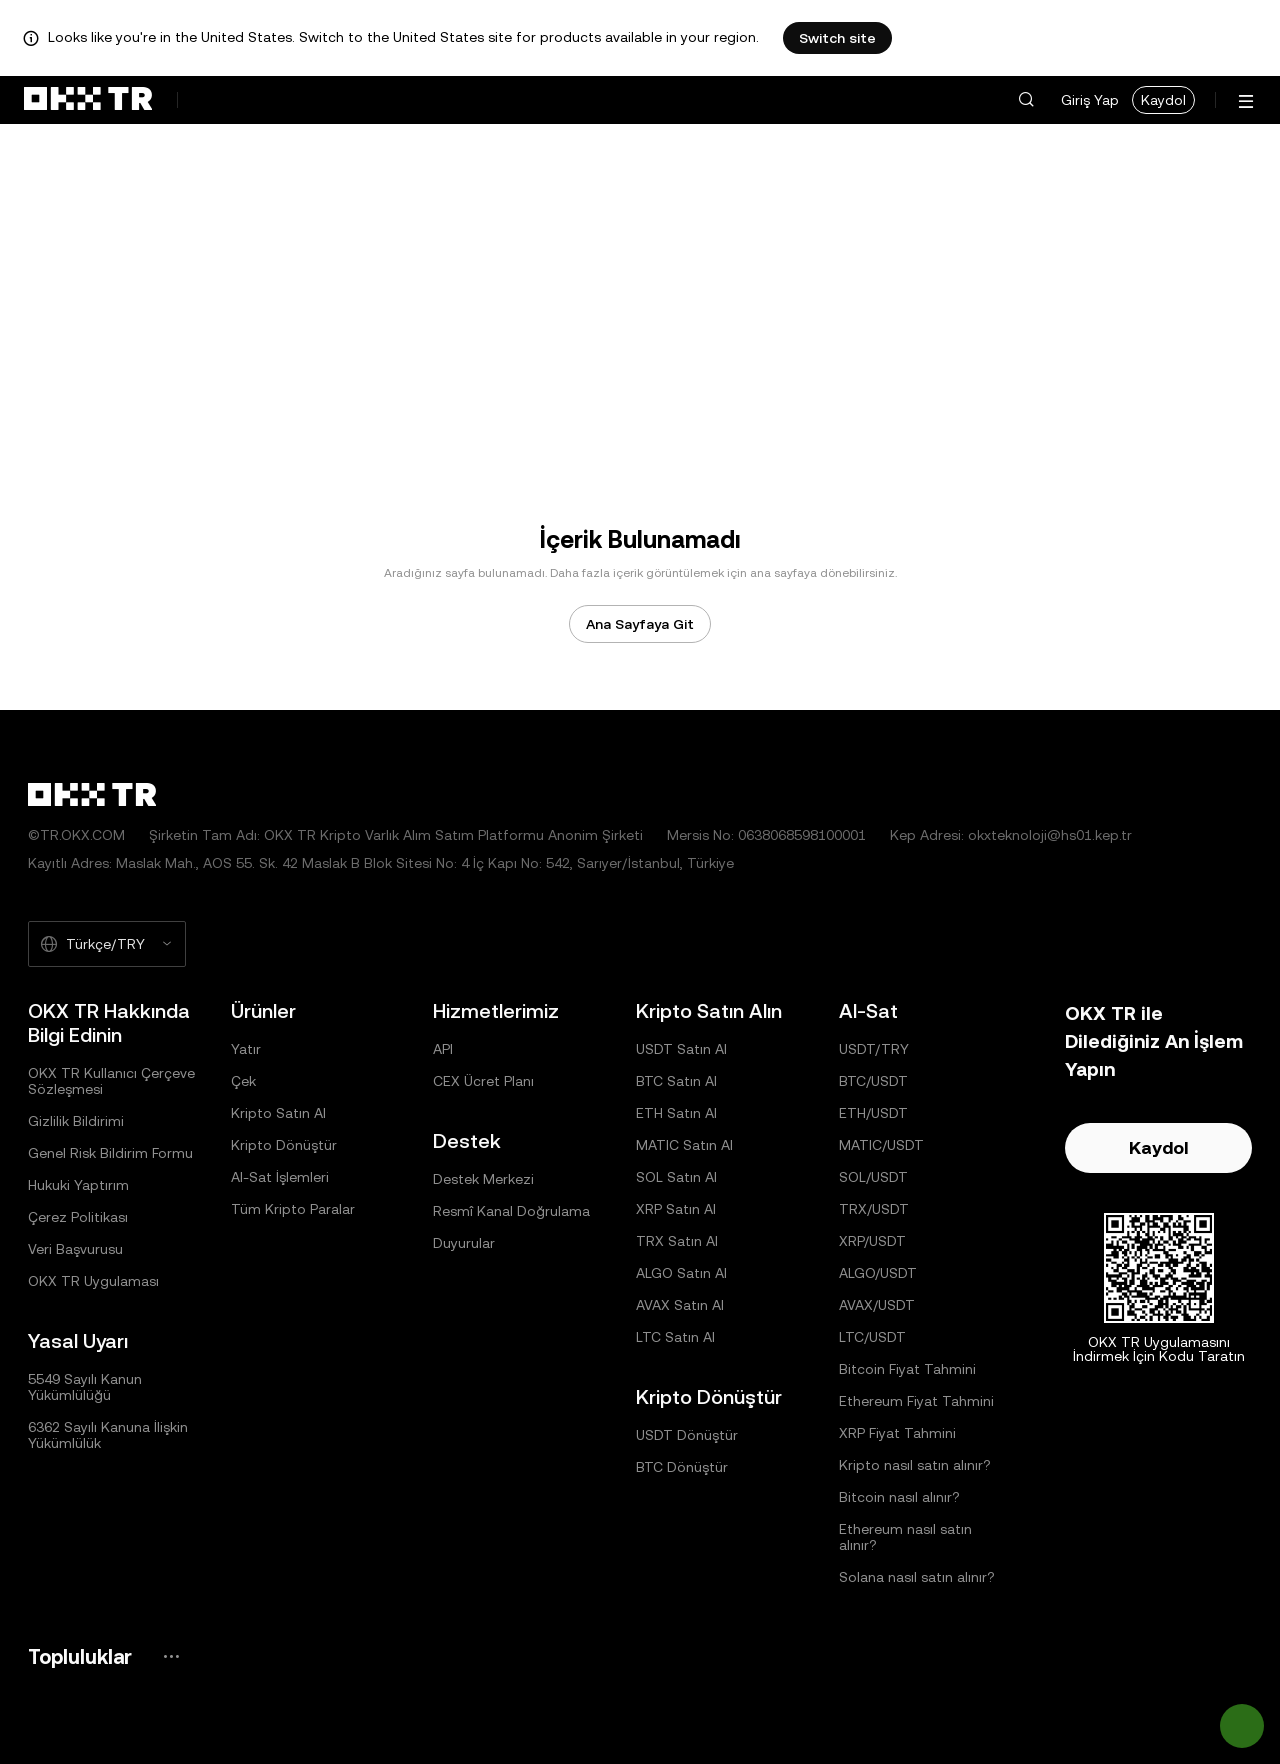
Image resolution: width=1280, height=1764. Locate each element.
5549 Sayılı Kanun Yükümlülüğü (85, 1387)
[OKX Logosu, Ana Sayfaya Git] (88, 100)
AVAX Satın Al (680, 1305)
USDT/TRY (874, 1049)
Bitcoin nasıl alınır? (899, 1497)
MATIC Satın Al (684, 1145)
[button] (1026, 100)
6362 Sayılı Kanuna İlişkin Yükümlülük (108, 1435)
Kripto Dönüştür (284, 1145)
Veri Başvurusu (75, 1249)
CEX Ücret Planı (483, 1081)
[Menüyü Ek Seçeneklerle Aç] (1246, 101)
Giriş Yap (1090, 100)
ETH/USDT (873, 1113)
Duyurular (464, 1243)
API (443, 1049)
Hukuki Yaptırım (78, 1185)
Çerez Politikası (78, 1217)
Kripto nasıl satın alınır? (915, 1465)
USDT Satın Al (681, 1049)
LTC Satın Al (675, 1337)
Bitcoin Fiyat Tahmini (907, 1369)
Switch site (837, 38)
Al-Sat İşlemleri (280, 1177)
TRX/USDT (874, 1209)
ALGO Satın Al (681, 1273)
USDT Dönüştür (687, 1435)
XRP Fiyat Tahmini (897, 1433)
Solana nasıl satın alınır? (917, 1577)
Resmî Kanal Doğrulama (511, 1211)
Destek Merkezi (483, 1179)
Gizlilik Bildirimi (76, 1121)
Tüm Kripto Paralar (293, 1209)
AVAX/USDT (877, 1305)
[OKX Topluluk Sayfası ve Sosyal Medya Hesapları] (171, 1656)
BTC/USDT (873, 1081)
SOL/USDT (873, 1177)
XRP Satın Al (676, 1209)
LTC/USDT (872, 1337)
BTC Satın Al (676, 1081)
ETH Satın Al (676, 1113)
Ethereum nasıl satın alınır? (905, 1537)
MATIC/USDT (881, 1145)
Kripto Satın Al (278, 1113)
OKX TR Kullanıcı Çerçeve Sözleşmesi (111, 1081)
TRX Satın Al (677, 1241)
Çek (243, 1081)
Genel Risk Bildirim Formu (110, 1153)
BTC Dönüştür (682, 1467)
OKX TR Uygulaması (93, 1281)
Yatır (246, 1049)
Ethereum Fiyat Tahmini (916, 1401)
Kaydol (1163, 100)
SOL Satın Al (676, 1177)
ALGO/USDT (878, 1273)
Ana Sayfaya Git (640, 624)
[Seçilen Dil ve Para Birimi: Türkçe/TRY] (107, 944)
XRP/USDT (872, 1241)
